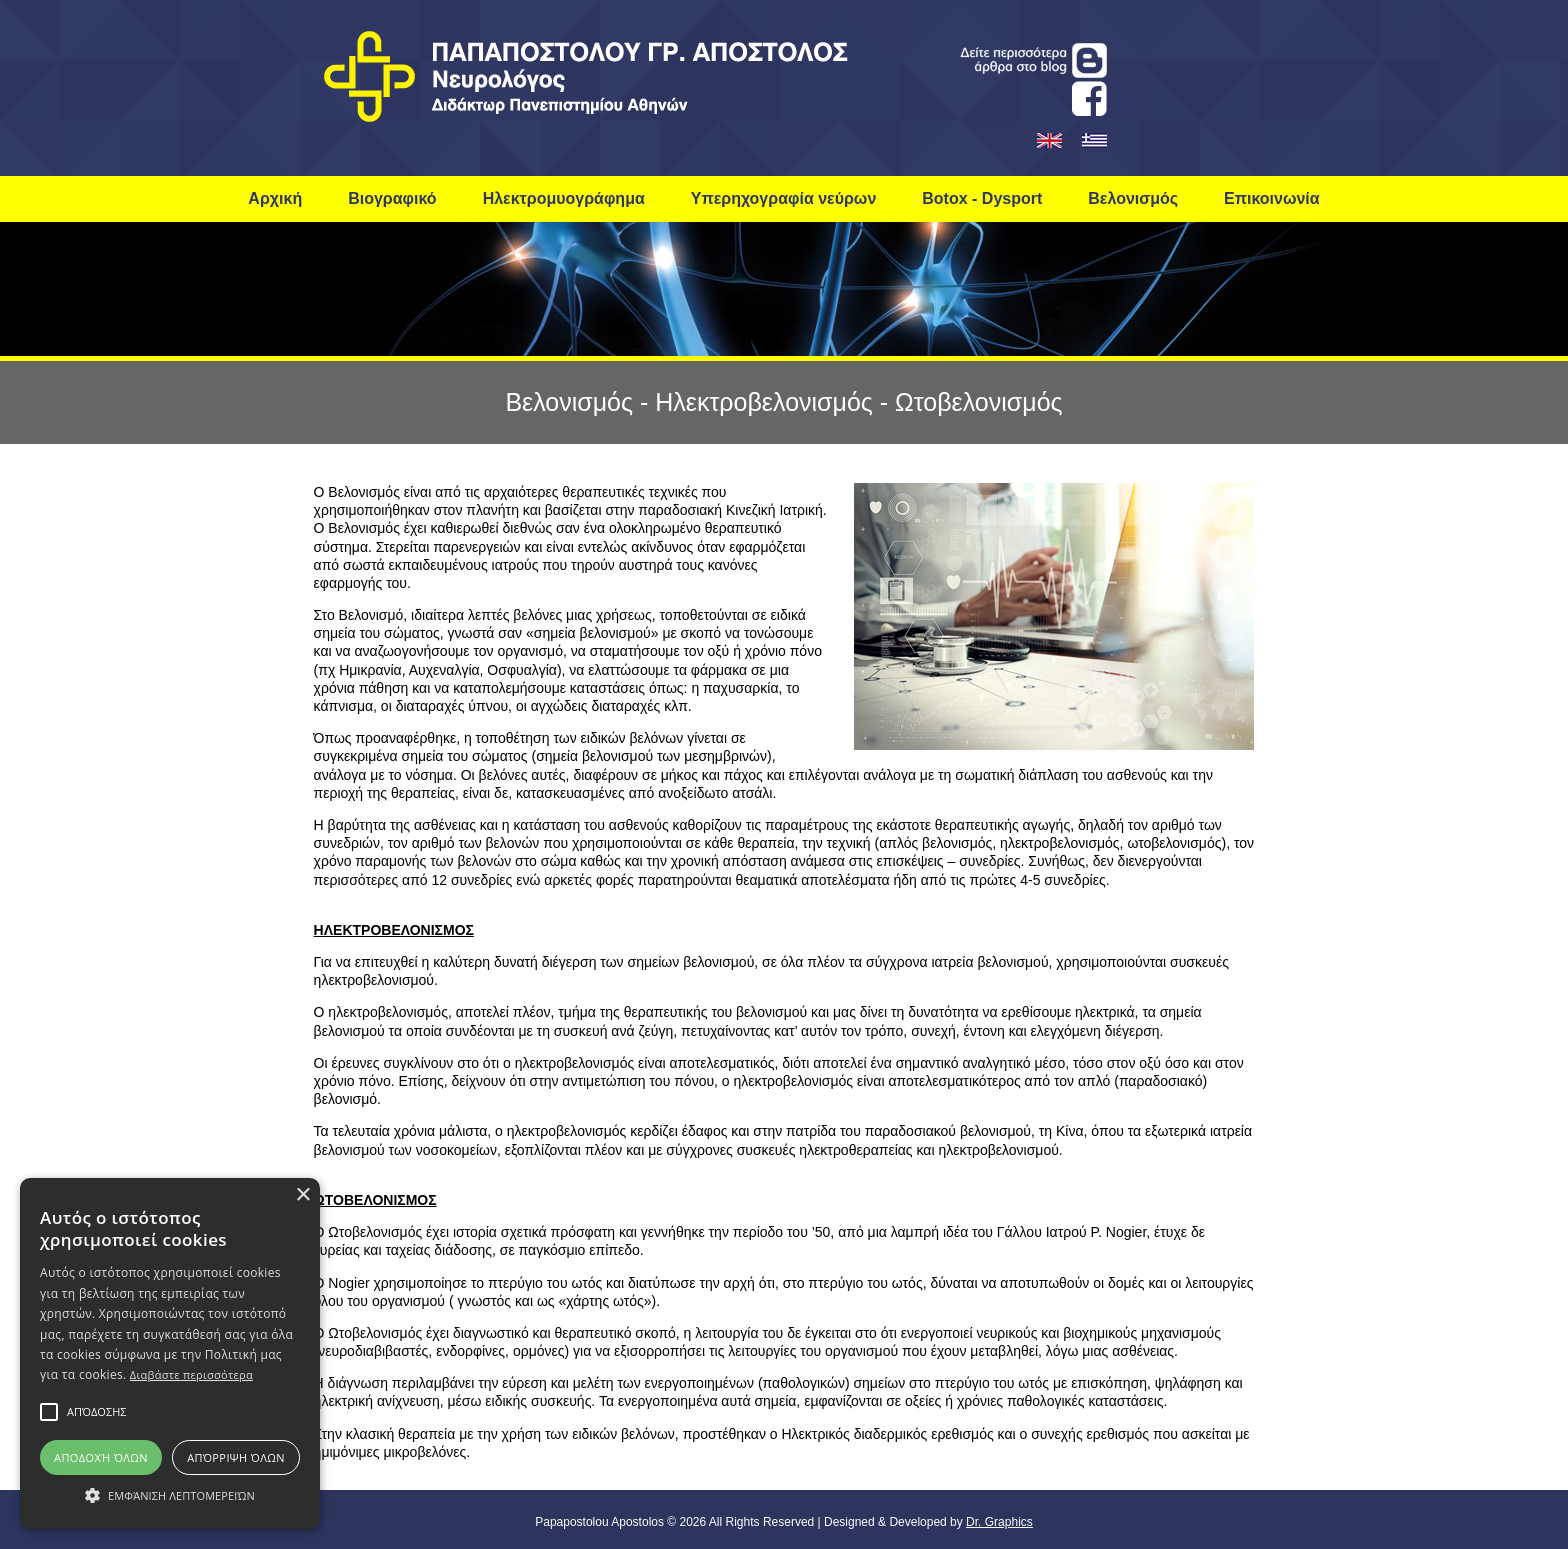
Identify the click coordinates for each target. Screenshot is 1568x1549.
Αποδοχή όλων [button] (101, 1457)
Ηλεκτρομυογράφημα (564, 198)
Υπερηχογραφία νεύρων (784, 198)
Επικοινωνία (1272, 198)
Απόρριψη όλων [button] (236, 1457)
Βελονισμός (1133, 198)
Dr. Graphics (999, 1522)
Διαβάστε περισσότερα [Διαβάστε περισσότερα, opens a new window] (191, 1374)
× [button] (302, 1195)
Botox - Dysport (982, 198)
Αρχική (275, 198)
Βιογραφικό (392, 198)
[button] (96, 1412)
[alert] (170, 1353)
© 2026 (685, 1522)
